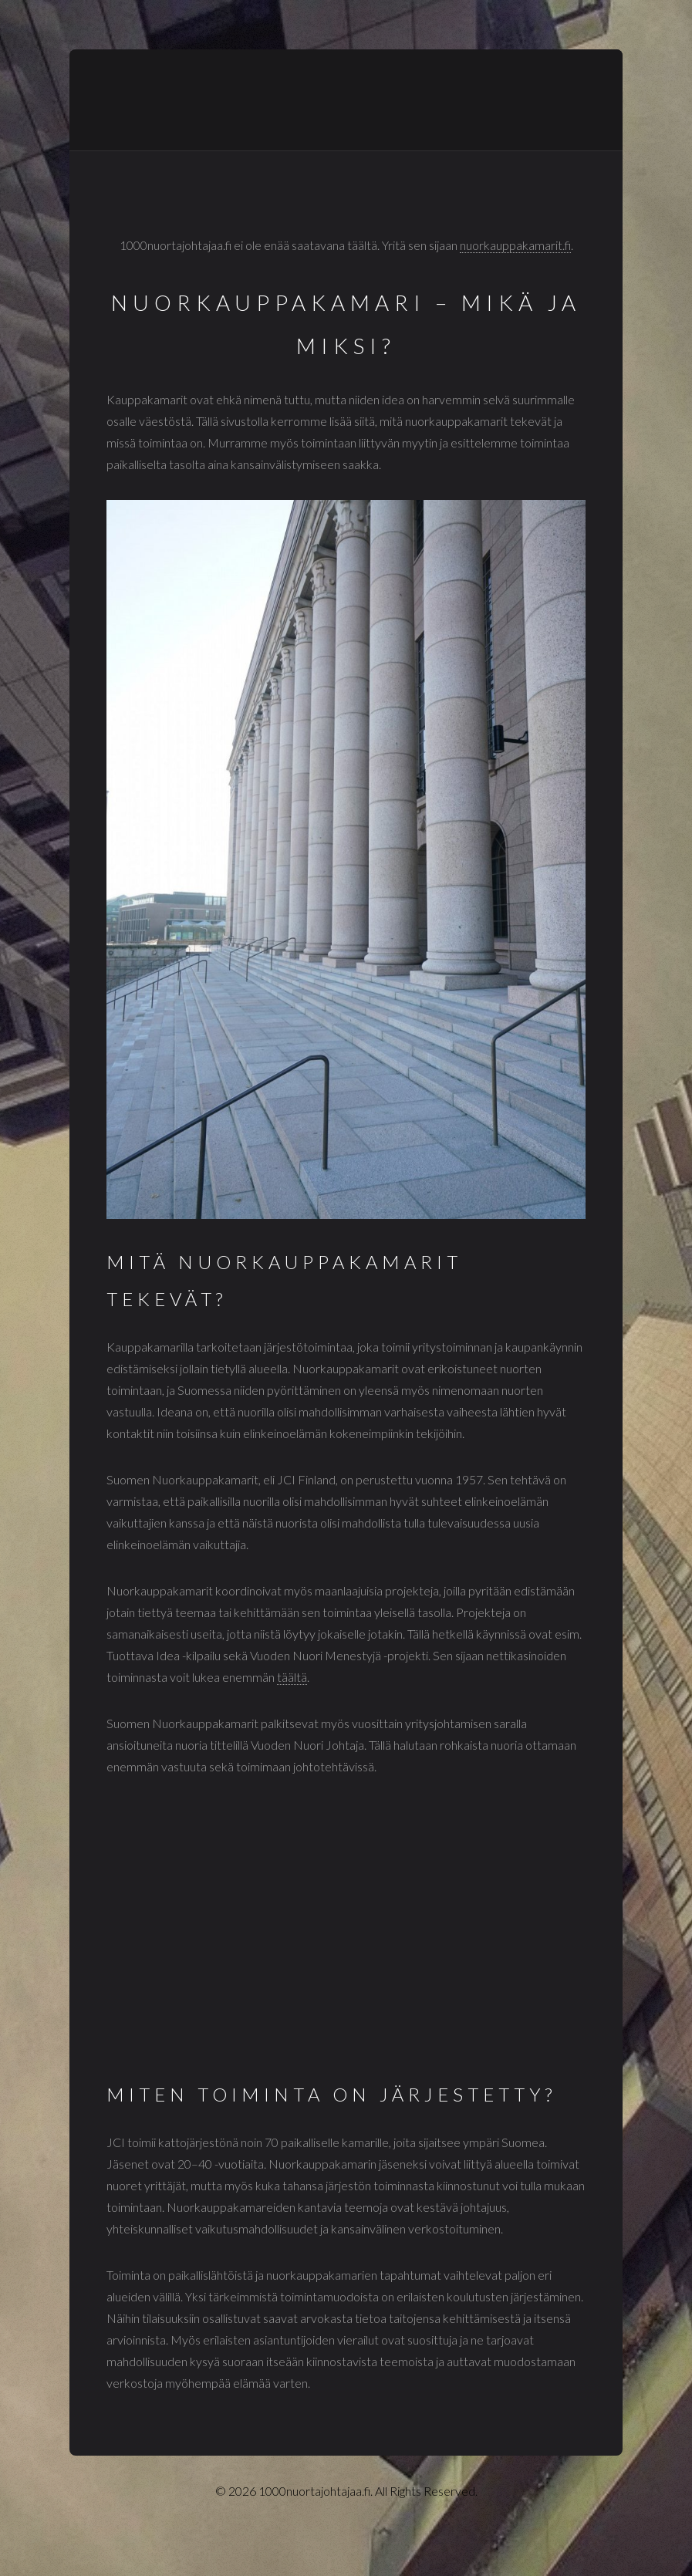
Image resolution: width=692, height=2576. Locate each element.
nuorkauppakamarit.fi (515, 245)
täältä (292, 1677)
